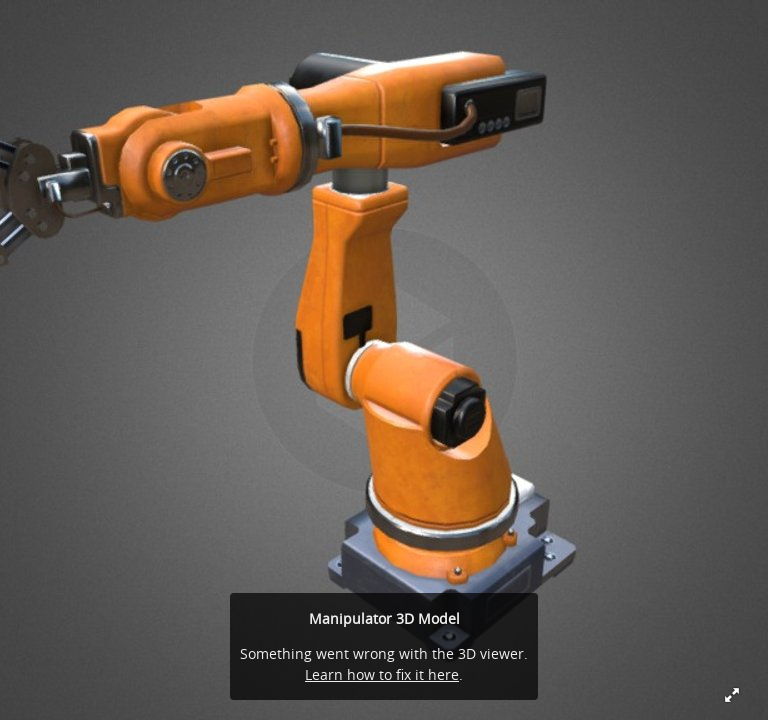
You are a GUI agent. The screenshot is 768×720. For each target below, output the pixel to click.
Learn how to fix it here (382, 674)
